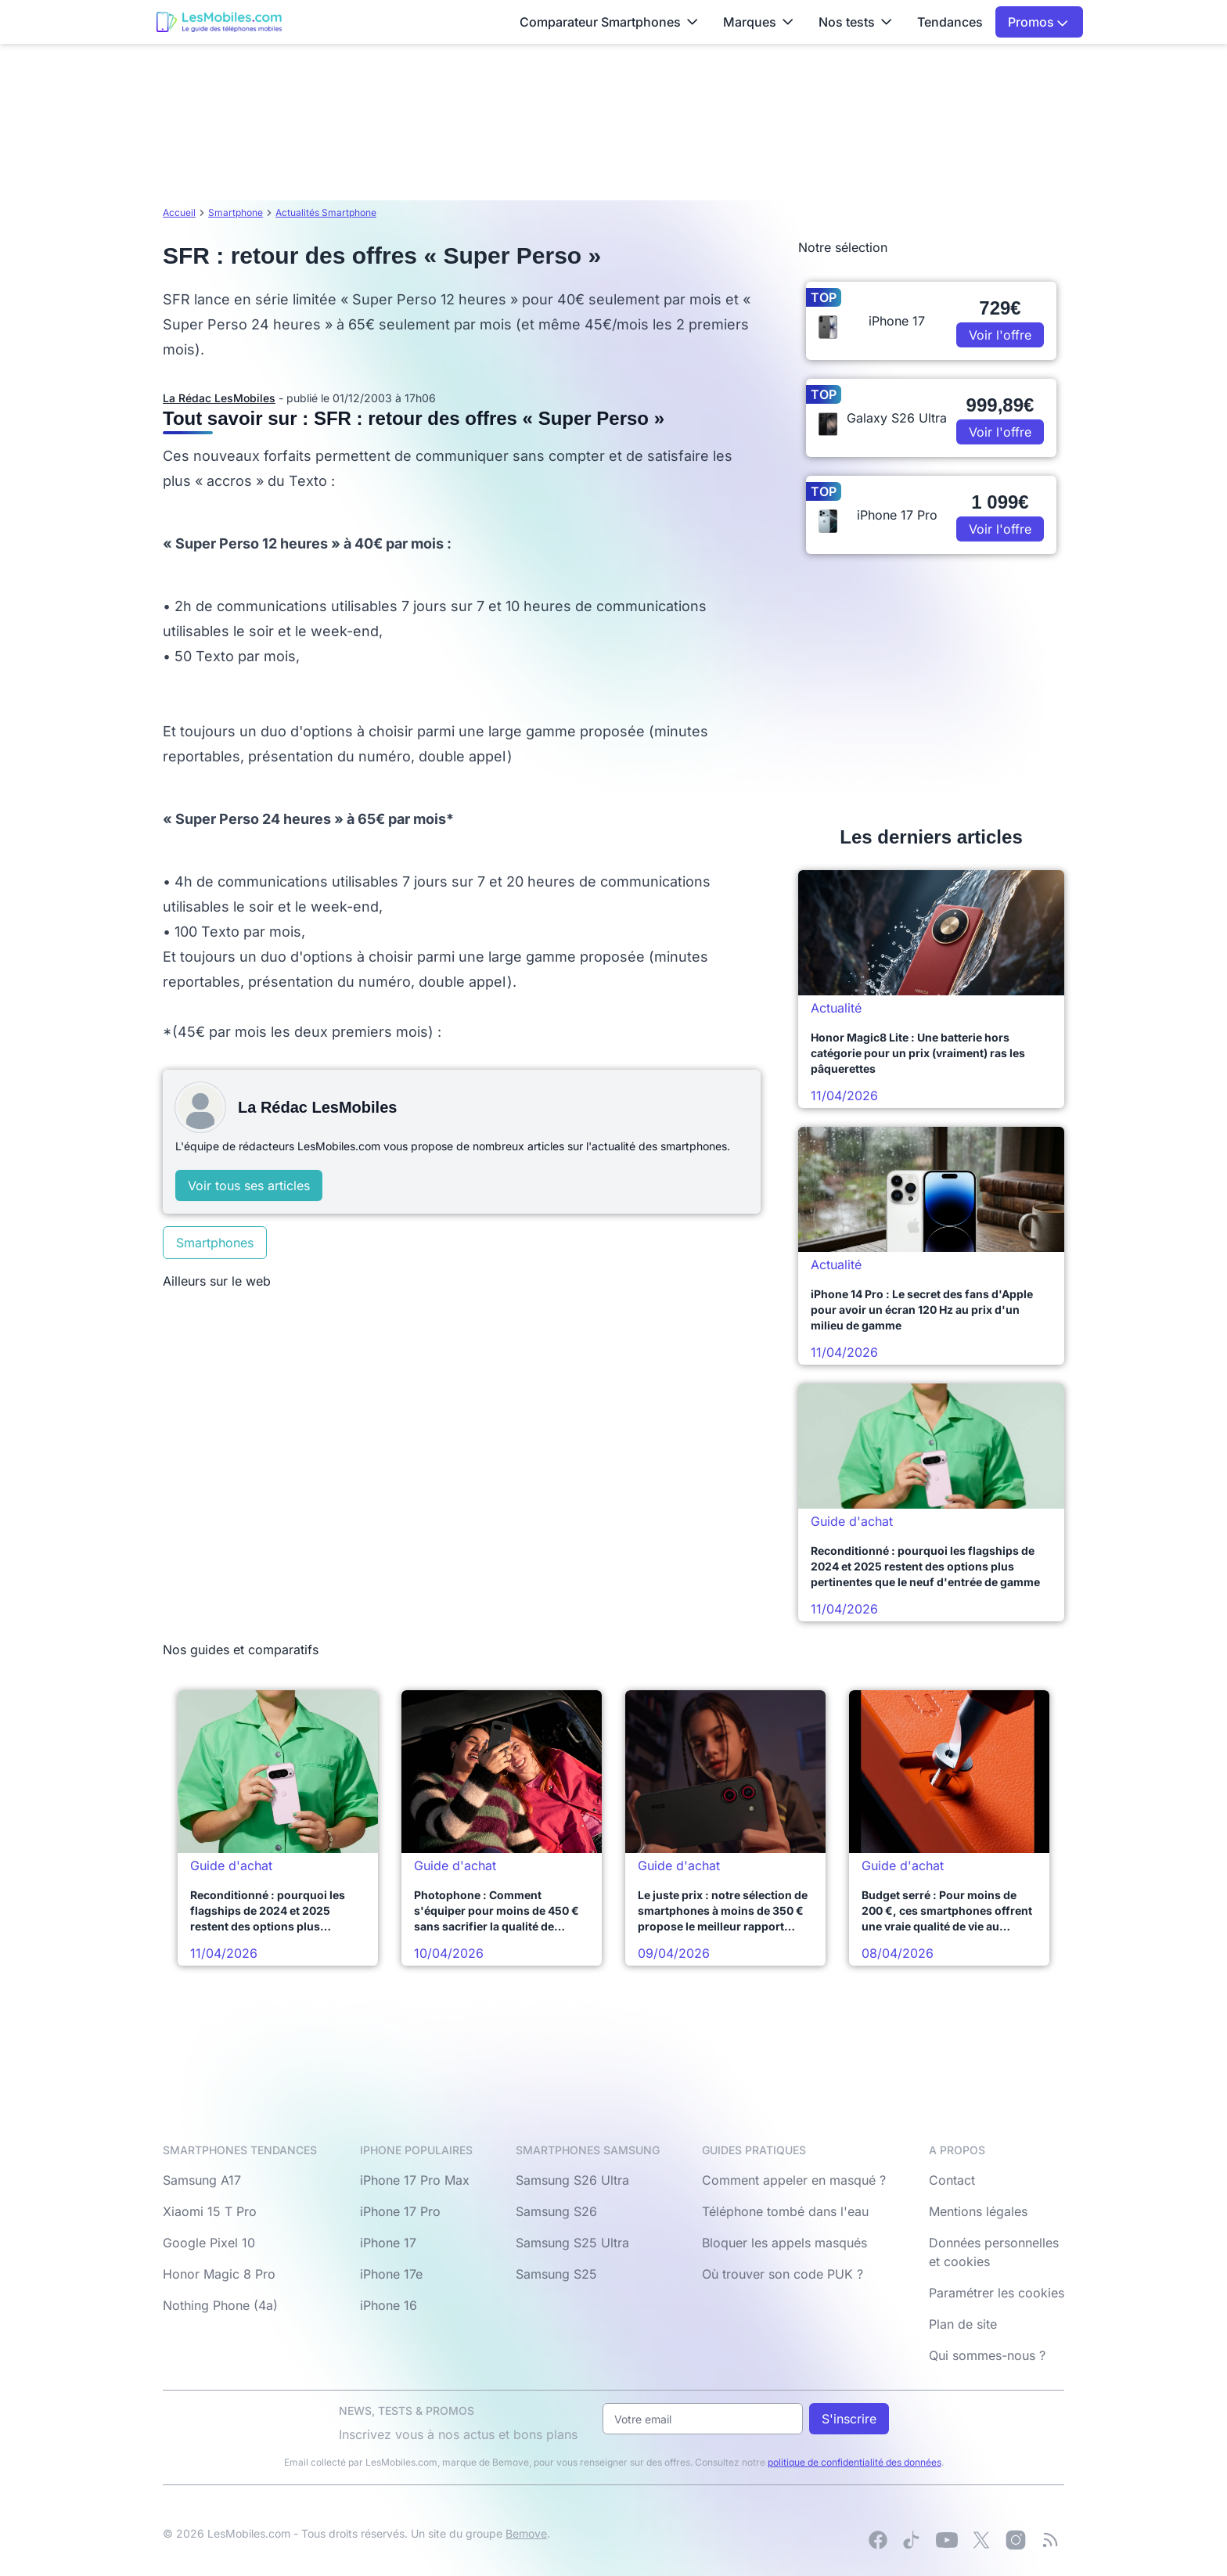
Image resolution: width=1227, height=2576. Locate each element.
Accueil (179, 212)
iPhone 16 (388, 2305)
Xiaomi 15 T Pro (210, 2211)
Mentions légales (978, 2211)
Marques (758, 22)
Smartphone (235, 212)
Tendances (950, 22)
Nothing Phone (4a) (220, 2305)
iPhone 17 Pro (400, 2211)
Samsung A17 (202, 2180)
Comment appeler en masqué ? (794, 2180)
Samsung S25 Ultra (572, 2242)
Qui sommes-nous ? (987, 2355)
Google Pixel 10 (209, 2242)
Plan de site (963, 2324)
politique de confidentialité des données (854, 2462)
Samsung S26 (556, 2211)
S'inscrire (849, 2419)
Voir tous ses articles (249, 1185)
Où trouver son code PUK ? (782, 2274)
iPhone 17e (391, 2274)
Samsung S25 (556, 2274)
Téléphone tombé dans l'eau (785, 2211)
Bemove (526, 2533)
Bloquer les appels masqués (784, 2242)
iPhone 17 (388, 2242)
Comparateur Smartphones (609, 22)
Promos (1038, 22)
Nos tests (855, 22)
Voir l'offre (1000, 335)
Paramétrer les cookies (996, 2293)
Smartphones (215, 1242)
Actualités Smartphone (325, 212)
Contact (952, 2180)
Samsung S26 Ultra (572, 2180)
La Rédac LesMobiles (219, 398)
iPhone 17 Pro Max (415, 2180)
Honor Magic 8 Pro (219, 2274)
